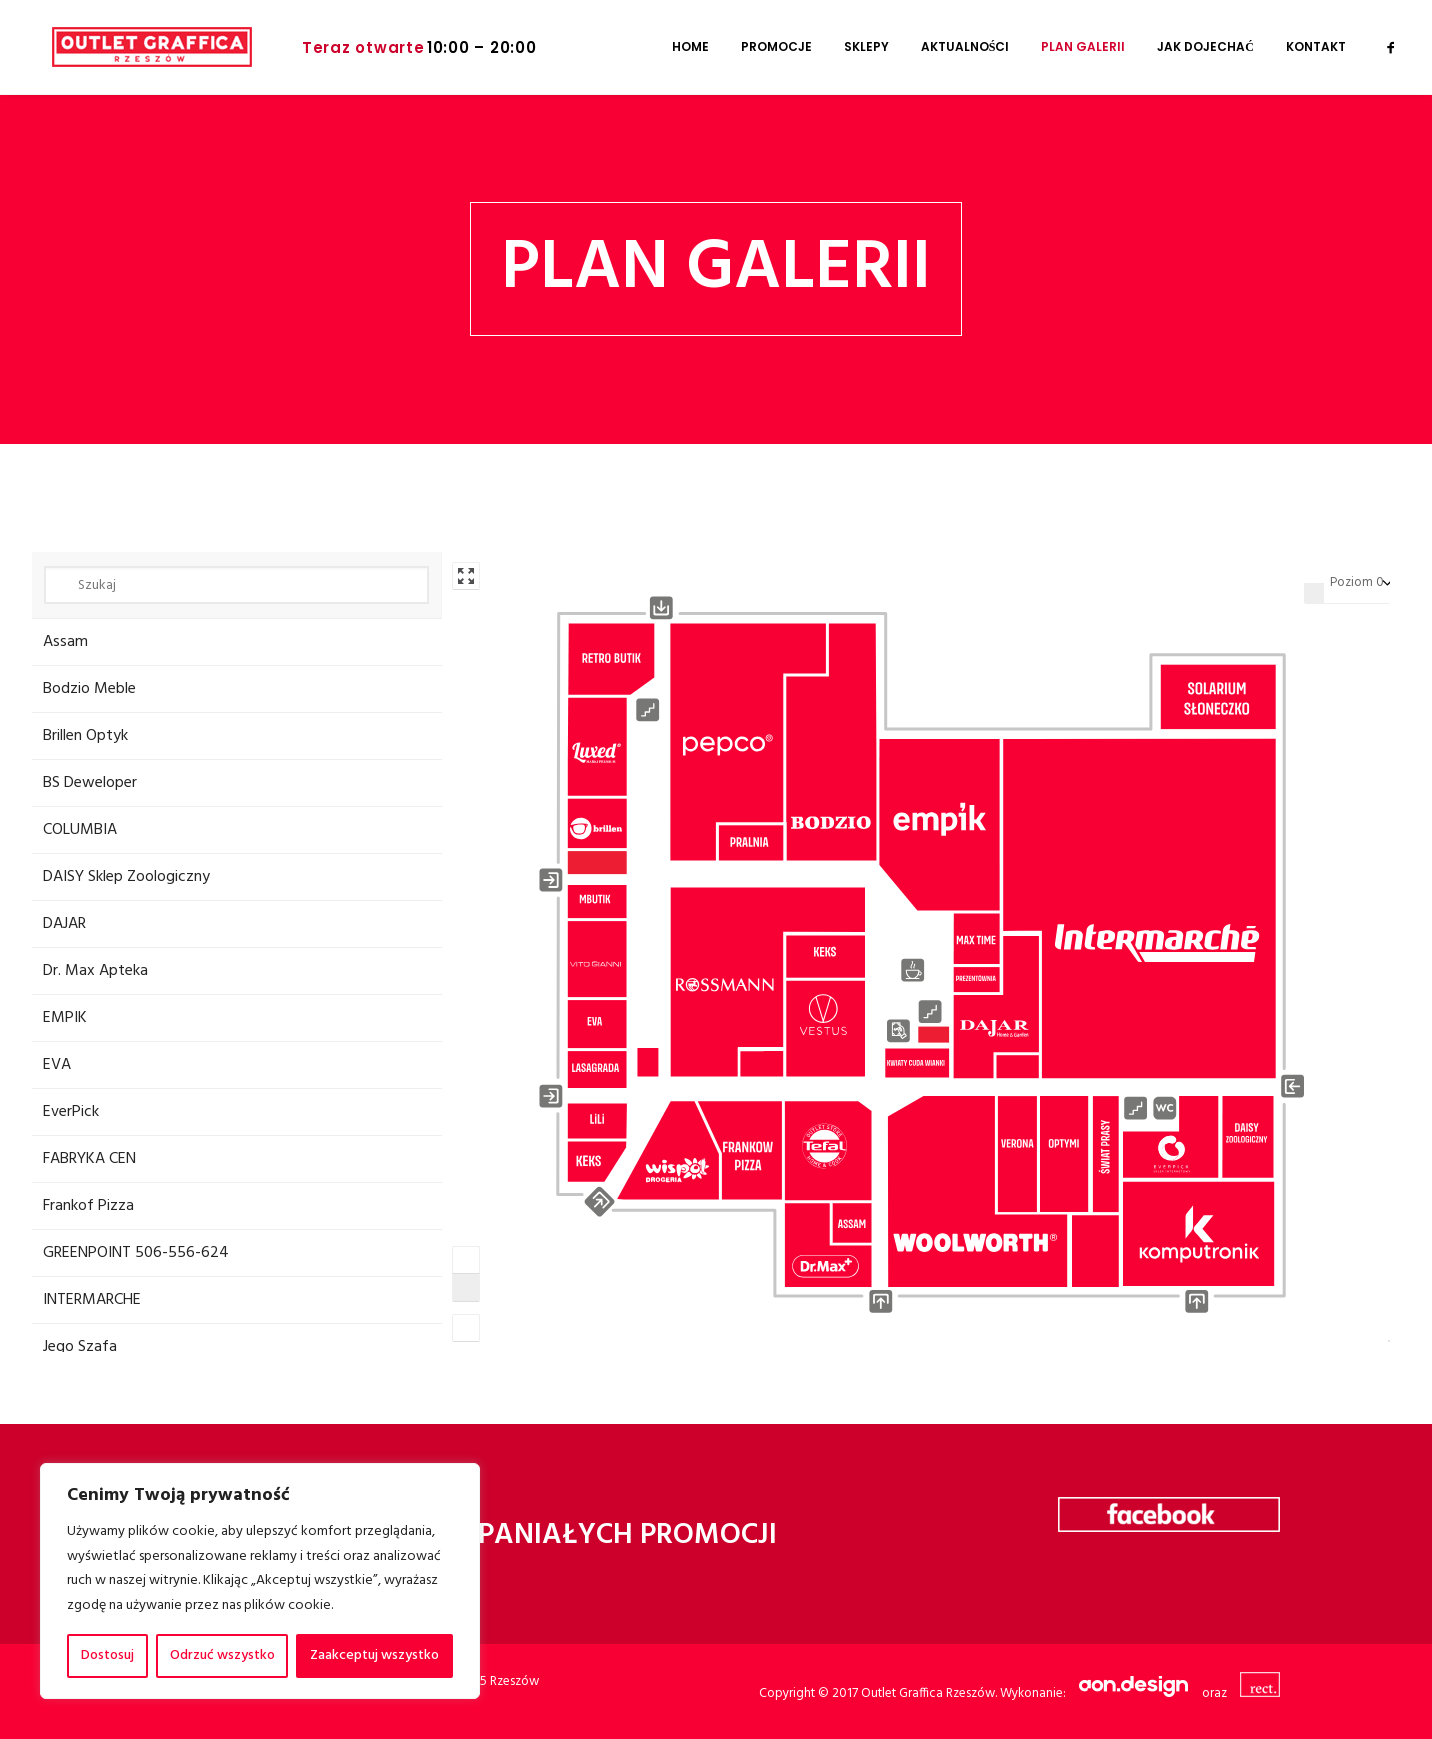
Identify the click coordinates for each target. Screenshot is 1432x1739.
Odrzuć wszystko (222, 1655)
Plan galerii (1083, 47)
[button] (1391, 47)
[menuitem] (690, 47)
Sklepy (866, 47)
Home (690, 47)
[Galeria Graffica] (132, 47)
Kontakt (1316, 47)
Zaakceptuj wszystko (374, 1655)
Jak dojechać (1205, 47)
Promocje (776, 47)
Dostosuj (107, 1655)
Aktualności (965, 47)
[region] (260, 1581)
